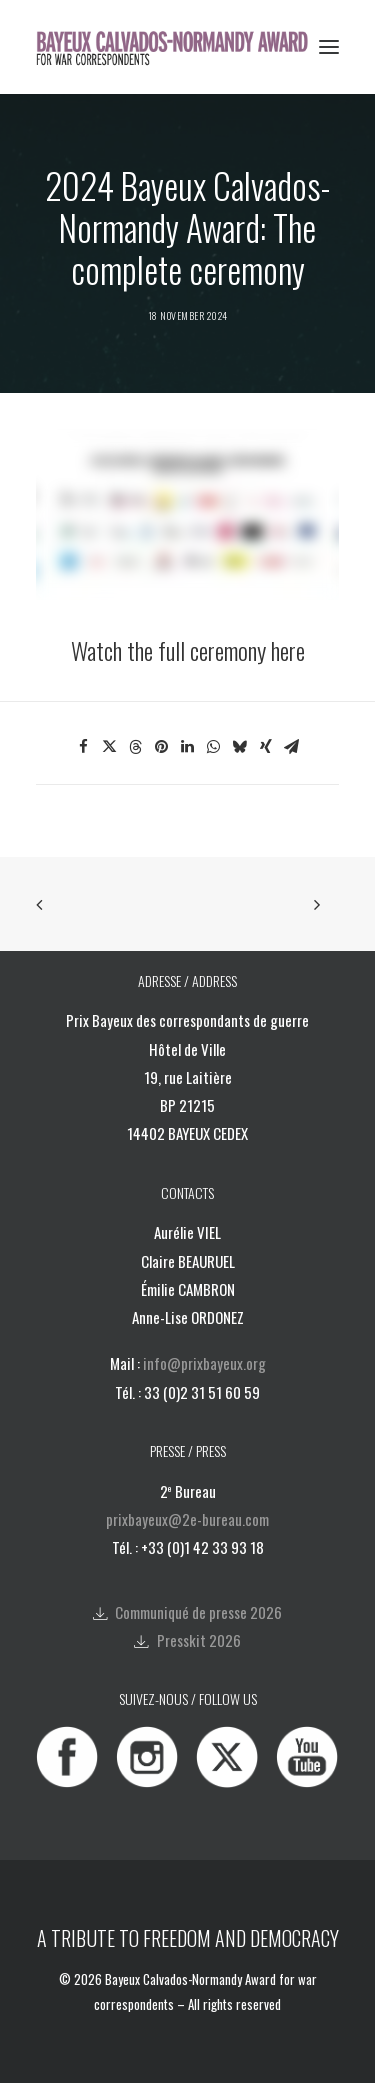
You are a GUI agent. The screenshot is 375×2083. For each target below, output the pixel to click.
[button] (329, 47)
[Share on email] (292, 747)
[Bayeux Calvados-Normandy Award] (178, 47)
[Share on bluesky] (240, 747)
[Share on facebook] (84, 747)
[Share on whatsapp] (214, 747)
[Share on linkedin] (188, 747)
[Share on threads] (136, 747)
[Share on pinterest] (162, 747)
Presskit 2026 (199, 1640)
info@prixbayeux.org (204, 1363)
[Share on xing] (266, 747)
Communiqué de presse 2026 (198, 1612)
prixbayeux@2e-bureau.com (187, 1519)
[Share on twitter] (110, 747)
